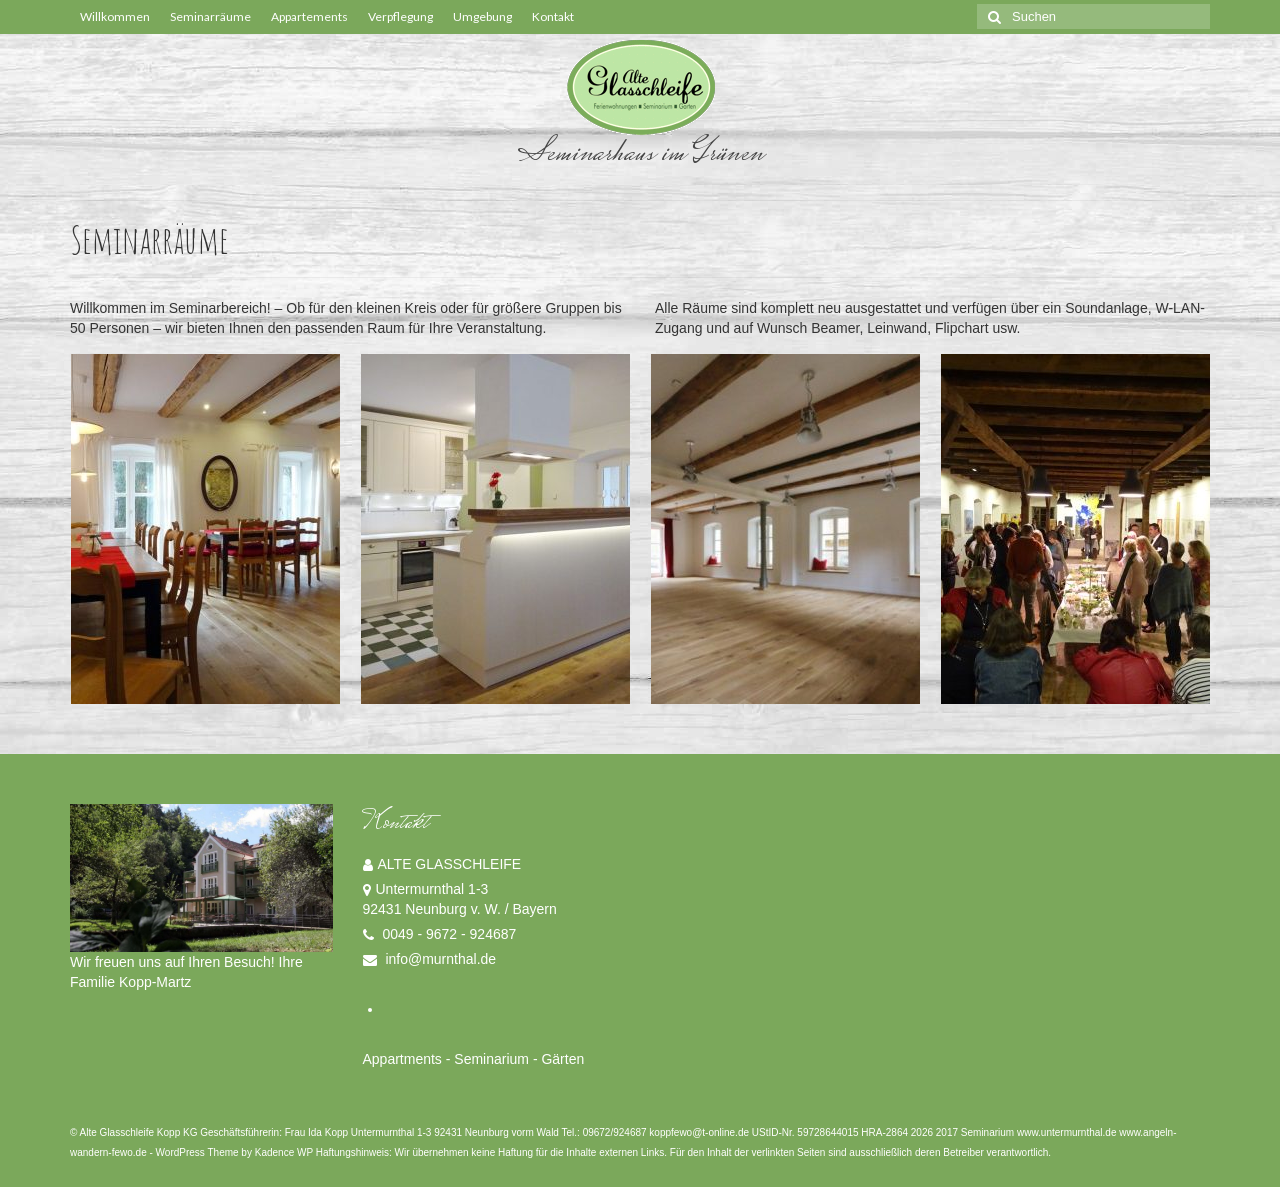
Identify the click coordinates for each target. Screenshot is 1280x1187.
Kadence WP (284, 1152)
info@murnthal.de (430, 959)
